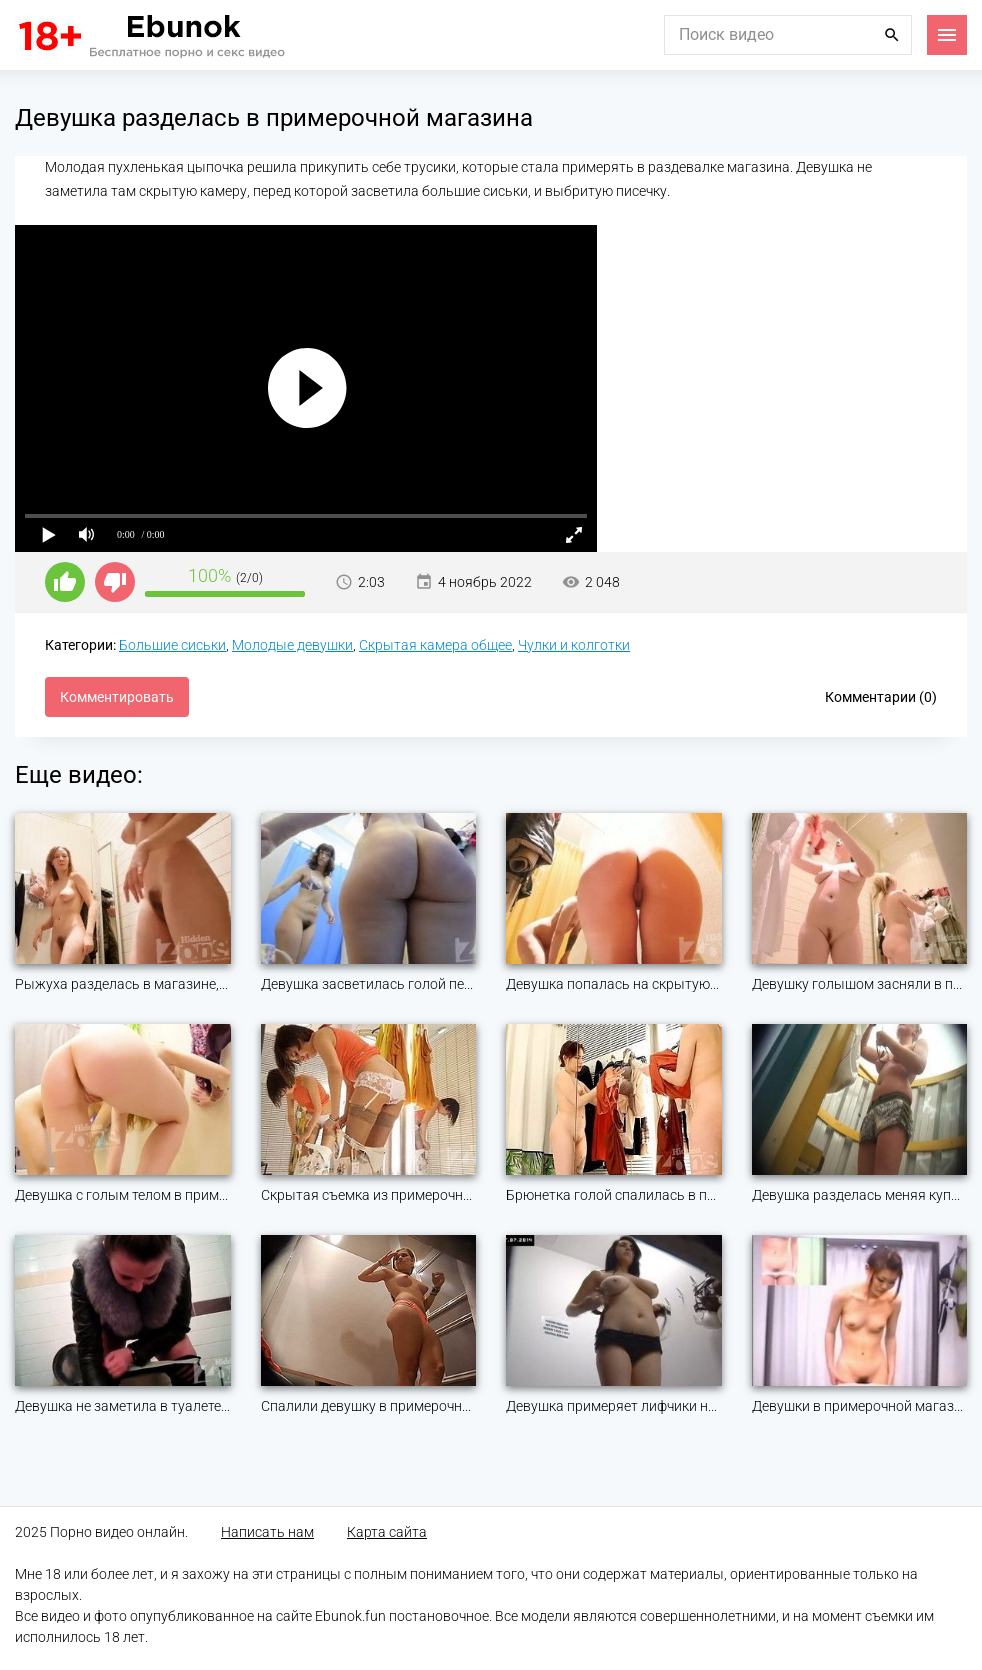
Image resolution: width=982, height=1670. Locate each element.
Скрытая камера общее (435, 645)
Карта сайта (387, 1532)
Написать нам (267, 1532)
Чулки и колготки (574, 645)
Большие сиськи (172, 645)
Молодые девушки (292, 645)
